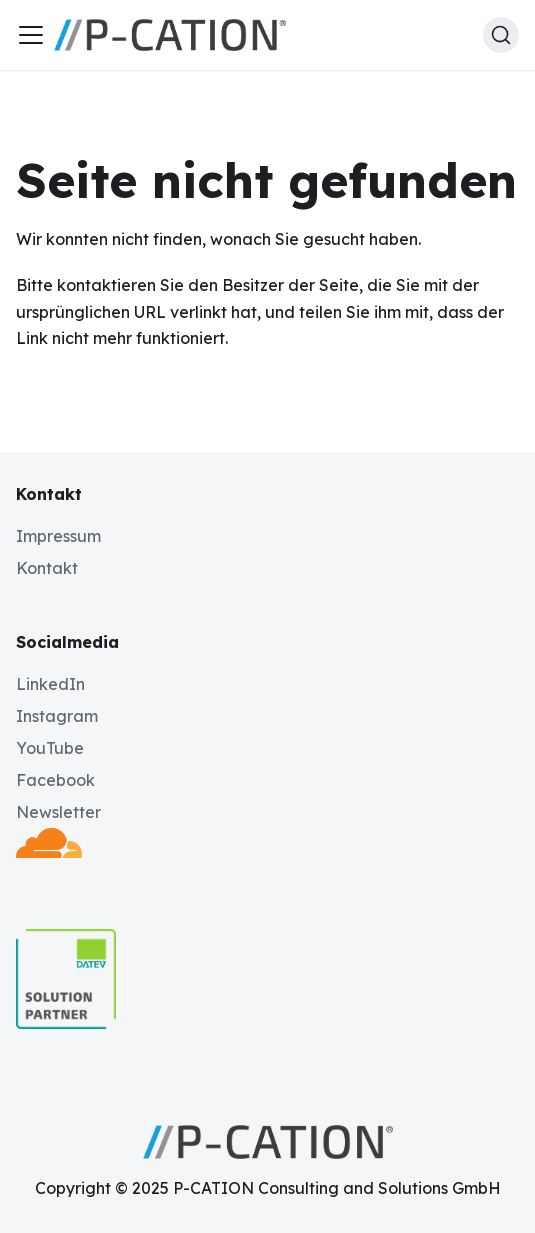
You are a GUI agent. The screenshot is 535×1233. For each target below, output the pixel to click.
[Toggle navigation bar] (31, 35)
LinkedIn (50, 684)
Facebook (55, 780)
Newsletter (58, 812)
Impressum (58, 536)
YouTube (50, 748)
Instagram (57, 716)
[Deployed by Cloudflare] (49, 852)
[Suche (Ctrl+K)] (501, 35)
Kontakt (47, 568)
